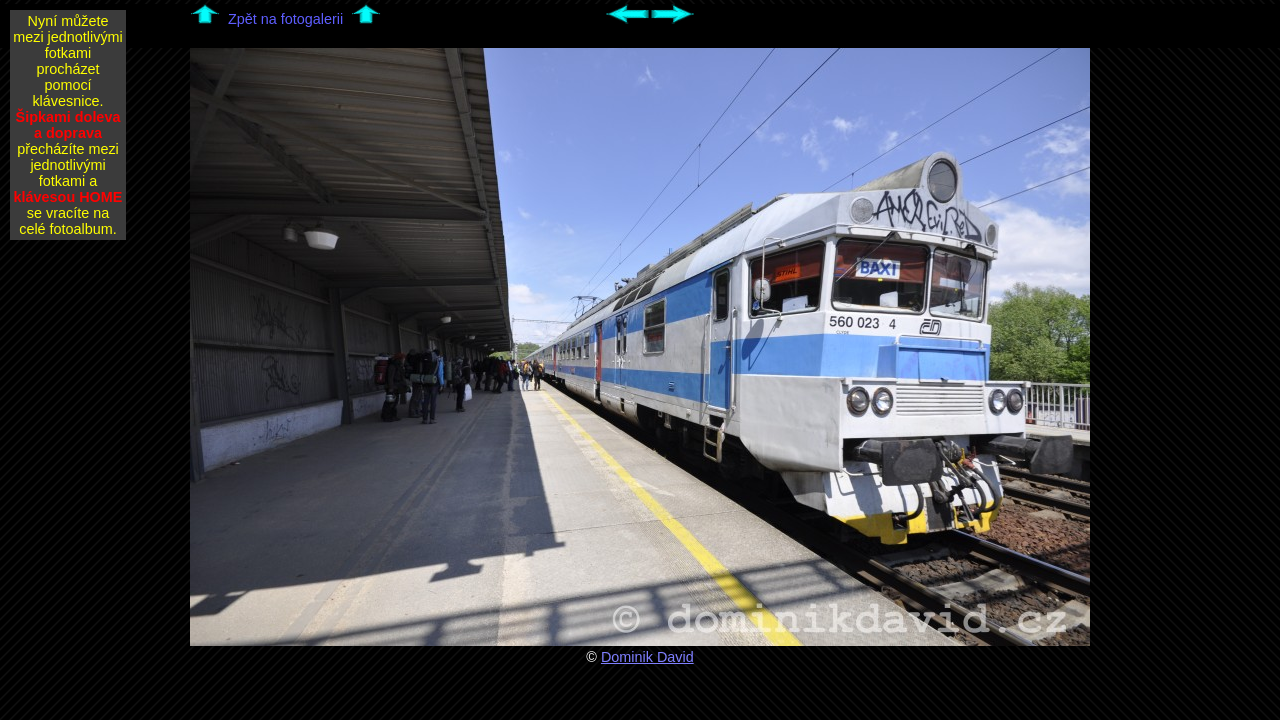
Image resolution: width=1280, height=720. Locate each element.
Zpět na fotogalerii (285, 19)
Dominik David (647, 657)
